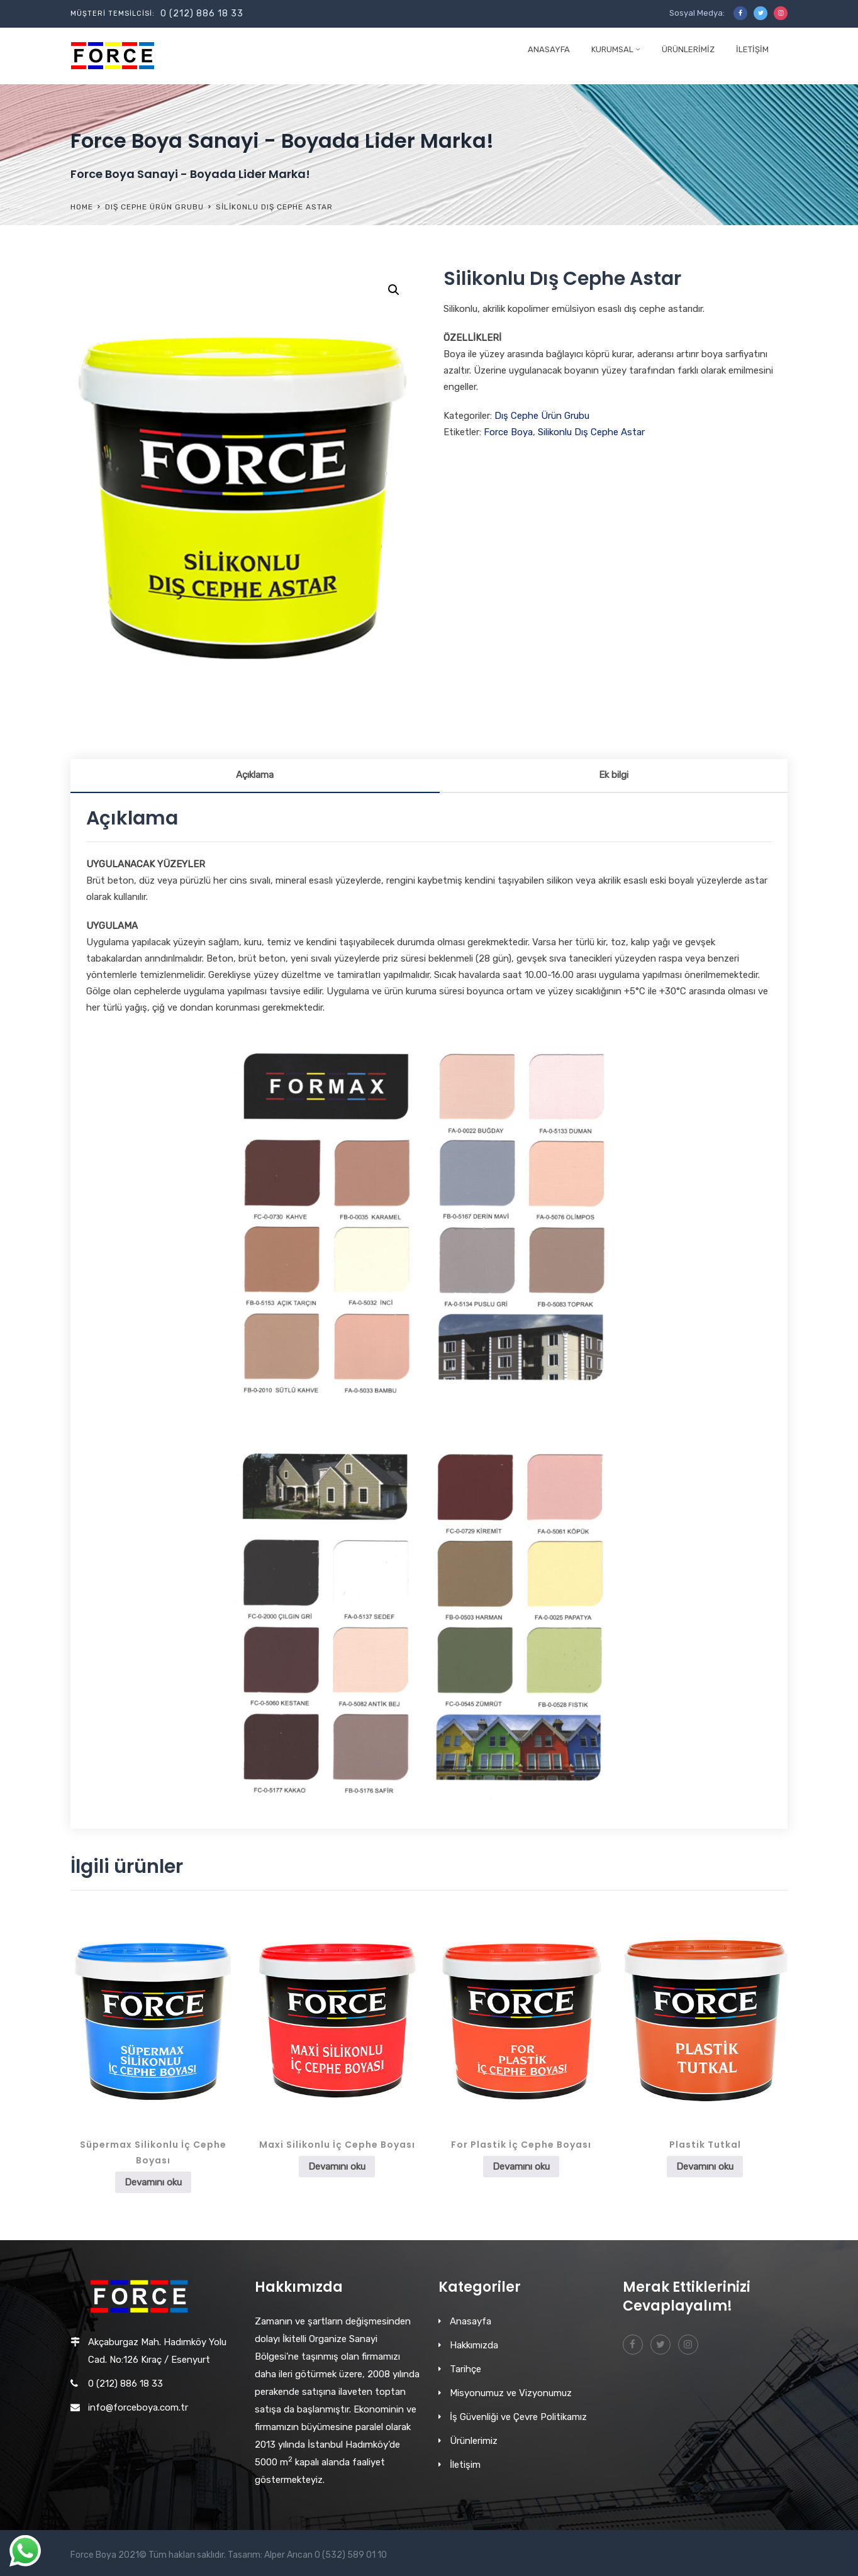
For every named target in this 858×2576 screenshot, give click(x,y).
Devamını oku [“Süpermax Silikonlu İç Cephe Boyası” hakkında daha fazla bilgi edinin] (153, 2182)
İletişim (752, 49)
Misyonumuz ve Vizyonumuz (511, 2393)
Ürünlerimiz (688, 49)
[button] (393, 290)
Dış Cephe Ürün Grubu (154, 207)
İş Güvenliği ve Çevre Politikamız (518, 2417)
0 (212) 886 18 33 (201, 13)
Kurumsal (612, 49)
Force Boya (508, 432)
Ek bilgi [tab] (613, 774)
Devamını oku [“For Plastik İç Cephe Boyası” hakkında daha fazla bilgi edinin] (521, 2166)
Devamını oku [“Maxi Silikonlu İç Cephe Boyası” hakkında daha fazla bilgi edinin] (336, 2166)
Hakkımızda (474, 2345)
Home (81, 207)
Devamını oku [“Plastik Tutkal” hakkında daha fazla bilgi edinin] (704, 2166)
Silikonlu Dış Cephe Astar (591, 432)
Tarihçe (465, 2369)
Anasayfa (549, 49)
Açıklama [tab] (255, 774)
